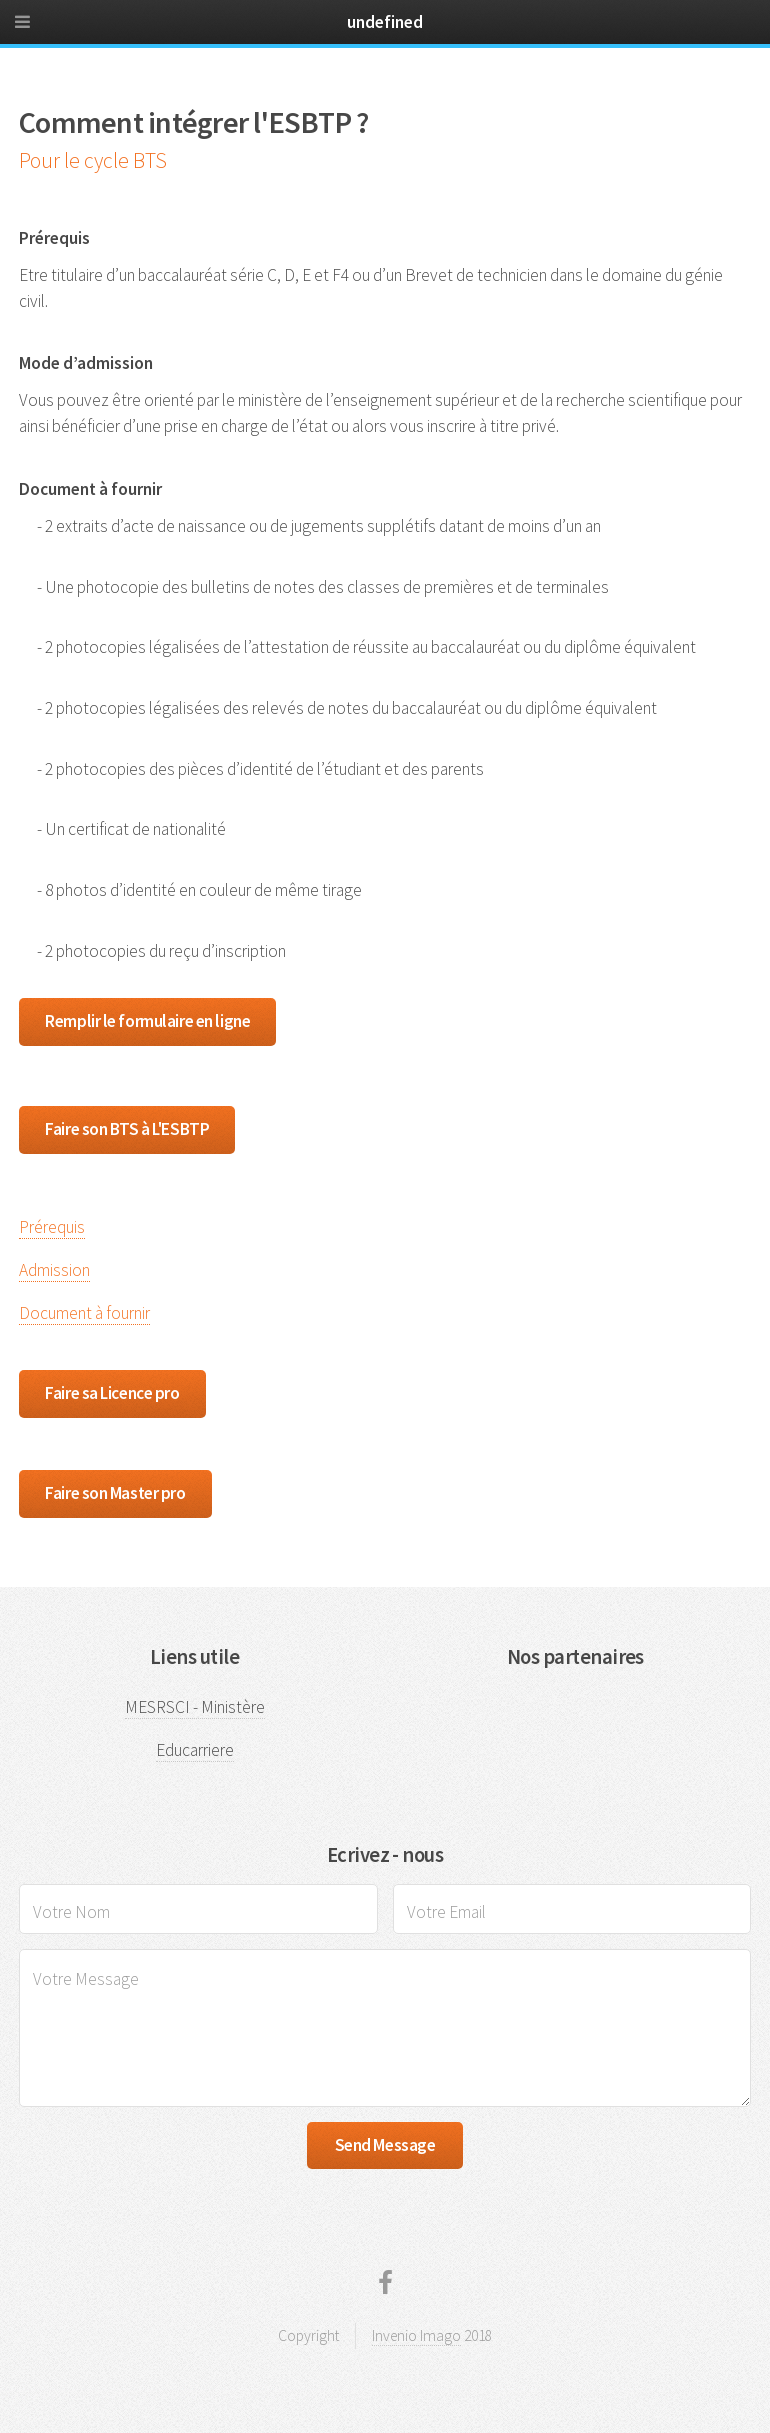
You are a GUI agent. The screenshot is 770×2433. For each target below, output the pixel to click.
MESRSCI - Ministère (195, 1707)
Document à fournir (84, 1313)
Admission (54, 1270)
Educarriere (195, 1750)
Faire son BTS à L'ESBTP (127, 1129)
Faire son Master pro (115, 1493)
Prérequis (52, 1227)
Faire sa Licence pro (112, 1393)
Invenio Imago (416, 2335)
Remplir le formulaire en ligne (147, 1021)
